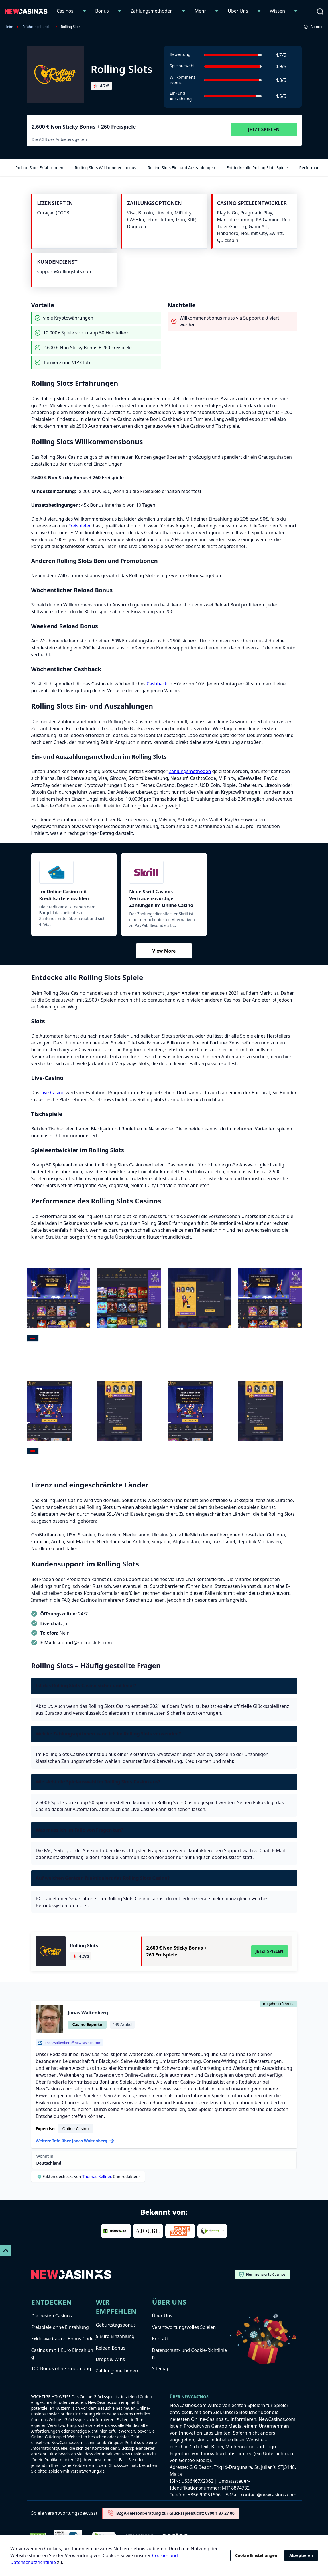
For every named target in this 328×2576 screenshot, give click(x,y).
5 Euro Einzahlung (115, 2336)
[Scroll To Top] (5, 2250)
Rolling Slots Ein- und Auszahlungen (181, 167)
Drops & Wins (110, 2359)
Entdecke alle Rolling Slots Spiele (256, 167)
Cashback (157, 684)
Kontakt (160, 2338)
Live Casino (53, 1092)
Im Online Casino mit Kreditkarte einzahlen (64, 895)
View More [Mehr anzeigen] (164, 951)
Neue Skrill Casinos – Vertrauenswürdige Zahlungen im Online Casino (161, 898)
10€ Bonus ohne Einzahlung (61, 2368)
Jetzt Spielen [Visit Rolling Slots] (264, 129)
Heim (9, 27)
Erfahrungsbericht (37, 27)
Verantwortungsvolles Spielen (184, 2327)
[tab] (32, 1338)
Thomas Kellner (96, 2176)
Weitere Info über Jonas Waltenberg (75, 2140)
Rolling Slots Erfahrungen (39, 167)
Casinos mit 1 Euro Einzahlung (62, 2353)
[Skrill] (164, 872)
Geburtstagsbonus (116, 2325)
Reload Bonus (110, 2348)
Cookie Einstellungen (256, 2555)
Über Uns (238, 11)
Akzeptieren (301, 2555)
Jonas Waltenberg (88, 2012)
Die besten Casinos (51, 2316)
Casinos (65, 11)
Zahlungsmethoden (152, 11)
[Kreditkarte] (74, 872)
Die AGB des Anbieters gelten (59, 139)
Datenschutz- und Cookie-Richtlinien (189, 2353)
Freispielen (80, 526)
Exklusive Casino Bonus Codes (63, 2338)
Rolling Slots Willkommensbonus (104, 167)
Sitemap (161, 2368)
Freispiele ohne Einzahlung (60, 2327)
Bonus (102, 11)
